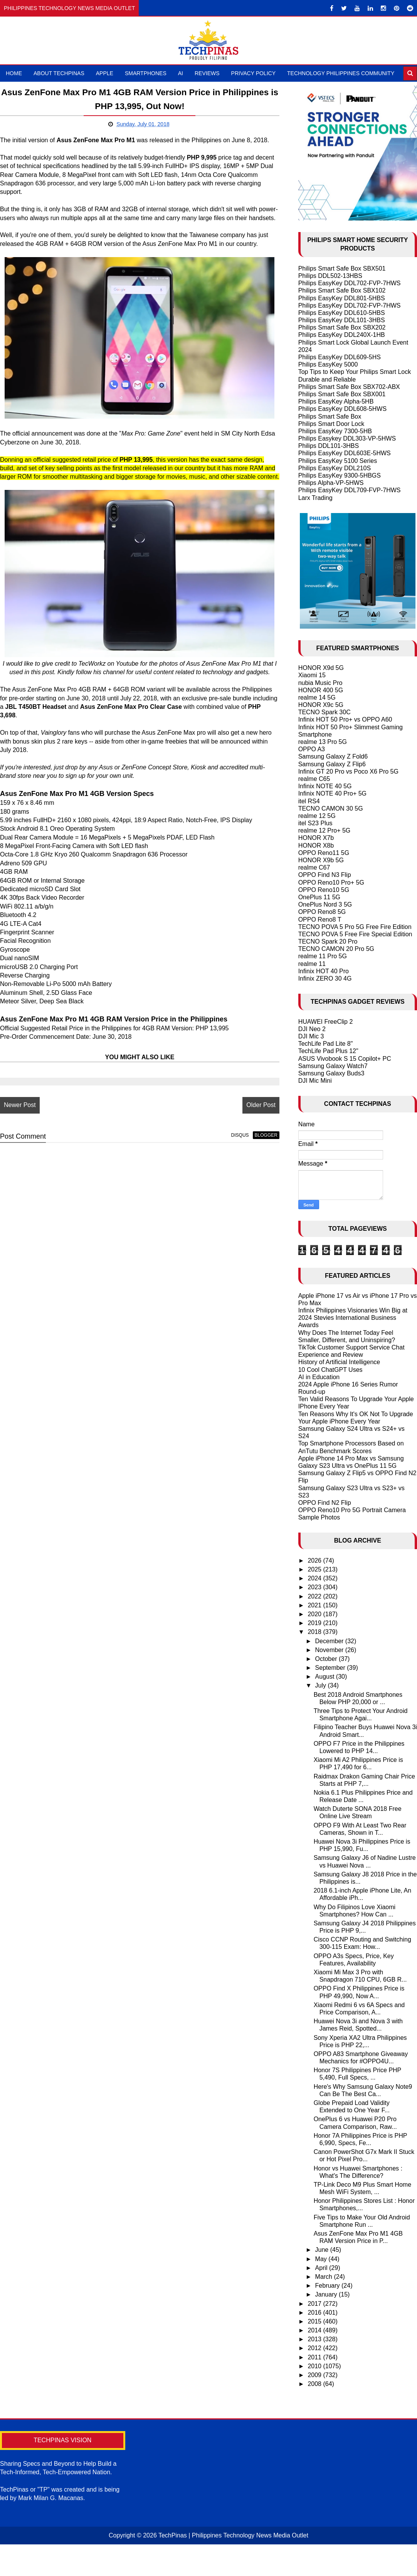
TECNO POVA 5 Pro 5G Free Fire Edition (355, 927)
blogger (266, 1135)
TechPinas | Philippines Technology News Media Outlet (233, 2535)
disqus (240, 1135)
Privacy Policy (253, 73)
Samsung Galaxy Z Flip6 (332, 764)
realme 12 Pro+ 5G (324, 830)
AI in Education (319, 1377)
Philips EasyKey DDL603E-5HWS (344, 453)
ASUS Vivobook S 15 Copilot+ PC (344, 1058)
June (322, 2249)
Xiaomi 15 (312, 675)
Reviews (207, 73)
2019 (315, 1623)
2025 (315, 1569)
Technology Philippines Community (340, 73)
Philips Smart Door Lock (331, 424)
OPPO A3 (311, 749)
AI (180, 73)
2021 (315, 1605)
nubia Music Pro (320, 683)
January (327, 2294)
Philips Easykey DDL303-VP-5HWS (347, 438)
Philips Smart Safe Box (330, 416)
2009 (315, 2375)
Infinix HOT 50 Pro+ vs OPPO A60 (345, 719)
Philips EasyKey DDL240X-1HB (341, 334)
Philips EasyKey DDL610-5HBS (341, 313)
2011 (315, 2357)
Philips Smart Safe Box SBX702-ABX (349, 387)
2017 (315, 2303)
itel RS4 (309, 801)
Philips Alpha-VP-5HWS (331, 483)
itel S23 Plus (315, 823)
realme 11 (312, 964)
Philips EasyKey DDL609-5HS (339, 357)
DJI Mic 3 (311, 1036)
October (327, 1659)
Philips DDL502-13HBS (330, 276)
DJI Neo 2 (312, 1029)
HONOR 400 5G (320, 690)
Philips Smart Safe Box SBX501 (342, 268)
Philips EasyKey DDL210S (334, 468)
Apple (104, 73)
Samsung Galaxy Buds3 (331, 1073)
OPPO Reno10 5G (324, 890)
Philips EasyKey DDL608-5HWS (342, 408)
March (324, 2276)
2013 (315, 2339)
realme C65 (314, 779)
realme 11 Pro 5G (322, 956)
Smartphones (145, 73)
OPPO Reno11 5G (324, 853)
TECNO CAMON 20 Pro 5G (336, 949)
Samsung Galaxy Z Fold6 (333, 756)
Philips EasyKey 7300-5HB (335, 431)
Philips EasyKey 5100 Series (337, 461)
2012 (315, 2348)
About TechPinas (59, 73)
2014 (315, 2330)
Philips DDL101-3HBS (328, 446)
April (322, 2268)
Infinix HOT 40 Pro (323, 971)
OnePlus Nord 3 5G (325, 904)
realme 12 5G (317, 816)
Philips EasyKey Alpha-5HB (336, 401)
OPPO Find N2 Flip (324, 1502)
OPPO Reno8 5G (322, 912)
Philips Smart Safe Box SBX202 (342, 327)
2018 (315, 1632)
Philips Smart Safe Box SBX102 (342, 290)
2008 (315, 2384)
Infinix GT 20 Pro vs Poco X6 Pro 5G (348, 771)
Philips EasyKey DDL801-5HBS (341, 298)
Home (14, 73)
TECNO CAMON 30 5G (330, 808)
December (330, 1641)
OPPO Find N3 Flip (324, 875)
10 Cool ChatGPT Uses (330, 1369)
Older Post (261, 1105)
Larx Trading (315, 498)
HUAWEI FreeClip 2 (325, 1021)
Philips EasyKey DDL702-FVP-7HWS (349, 283)
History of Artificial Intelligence (339, 1362)
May (322, 2259)
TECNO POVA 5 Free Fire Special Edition (355, 934)
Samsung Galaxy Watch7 (333, 1066)
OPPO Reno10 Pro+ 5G (331, 882)
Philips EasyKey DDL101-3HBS (341, 320)
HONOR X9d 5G (321, 668)
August (325, 1676)
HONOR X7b (316, 838)
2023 (315, 1587)
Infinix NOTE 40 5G (325, 786)
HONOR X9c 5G (320, 705)
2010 (315, 2366)
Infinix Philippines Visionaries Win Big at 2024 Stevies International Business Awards (352, 1317)
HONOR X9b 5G (321, 860)
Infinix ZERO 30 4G (325, 978)
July (321, 1685)
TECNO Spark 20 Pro (328, 941)
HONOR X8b (316, 845)
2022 (315, 1596)
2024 (315, 1578)
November (330, 1650)
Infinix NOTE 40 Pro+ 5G (332, 793)
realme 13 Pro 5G (322, 742)
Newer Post (20, 1105)
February (328, 2285)
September (331, 1667)
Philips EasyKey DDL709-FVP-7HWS (349, 490)
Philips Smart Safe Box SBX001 (342, 394)
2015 (315, 2321)
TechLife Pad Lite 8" (325, 1043)
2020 (315, 1614)
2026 (315, 1560)
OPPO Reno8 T (319, 919)
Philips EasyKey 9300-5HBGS (339, 475)
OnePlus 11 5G (319, 897)
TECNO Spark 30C (324, 712)
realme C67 (314, 867)
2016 (315, 2312)
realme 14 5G (317, 697)
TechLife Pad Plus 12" (328, 1051)
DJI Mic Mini (315, 1080)
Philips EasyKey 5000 (328, 364)
